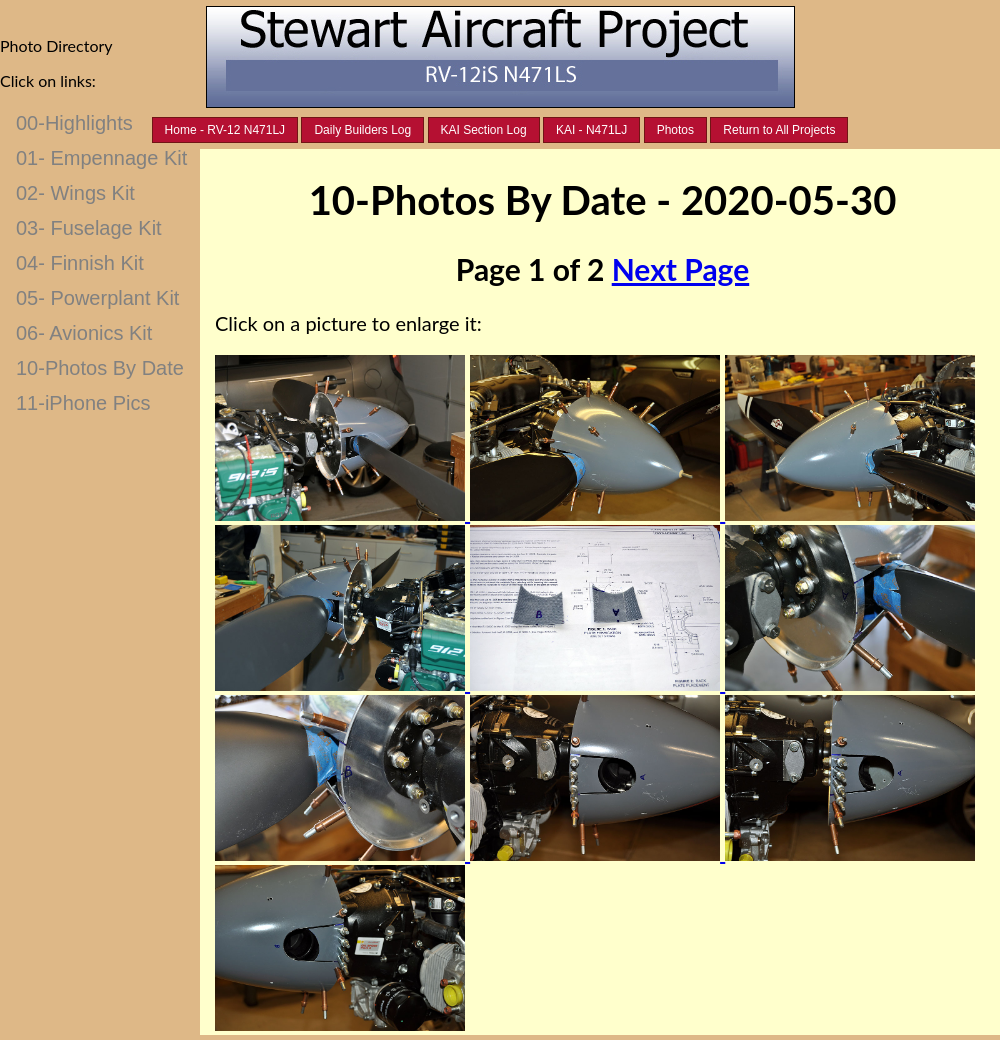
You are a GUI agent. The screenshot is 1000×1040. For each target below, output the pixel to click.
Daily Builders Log (362, 130)
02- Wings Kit (75, 193)
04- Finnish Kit (80, 263)
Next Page (680, 269)
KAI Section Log (484, 130)
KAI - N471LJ (591, 130)
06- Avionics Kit (84, 333)
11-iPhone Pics (83, 403)
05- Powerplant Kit (97, 298)
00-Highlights (74, 123)
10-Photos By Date (100, 368)
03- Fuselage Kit (89, 228)
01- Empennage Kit (101, 158)
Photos (675, 130)
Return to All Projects (779, 130)
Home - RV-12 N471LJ (225, 130)
